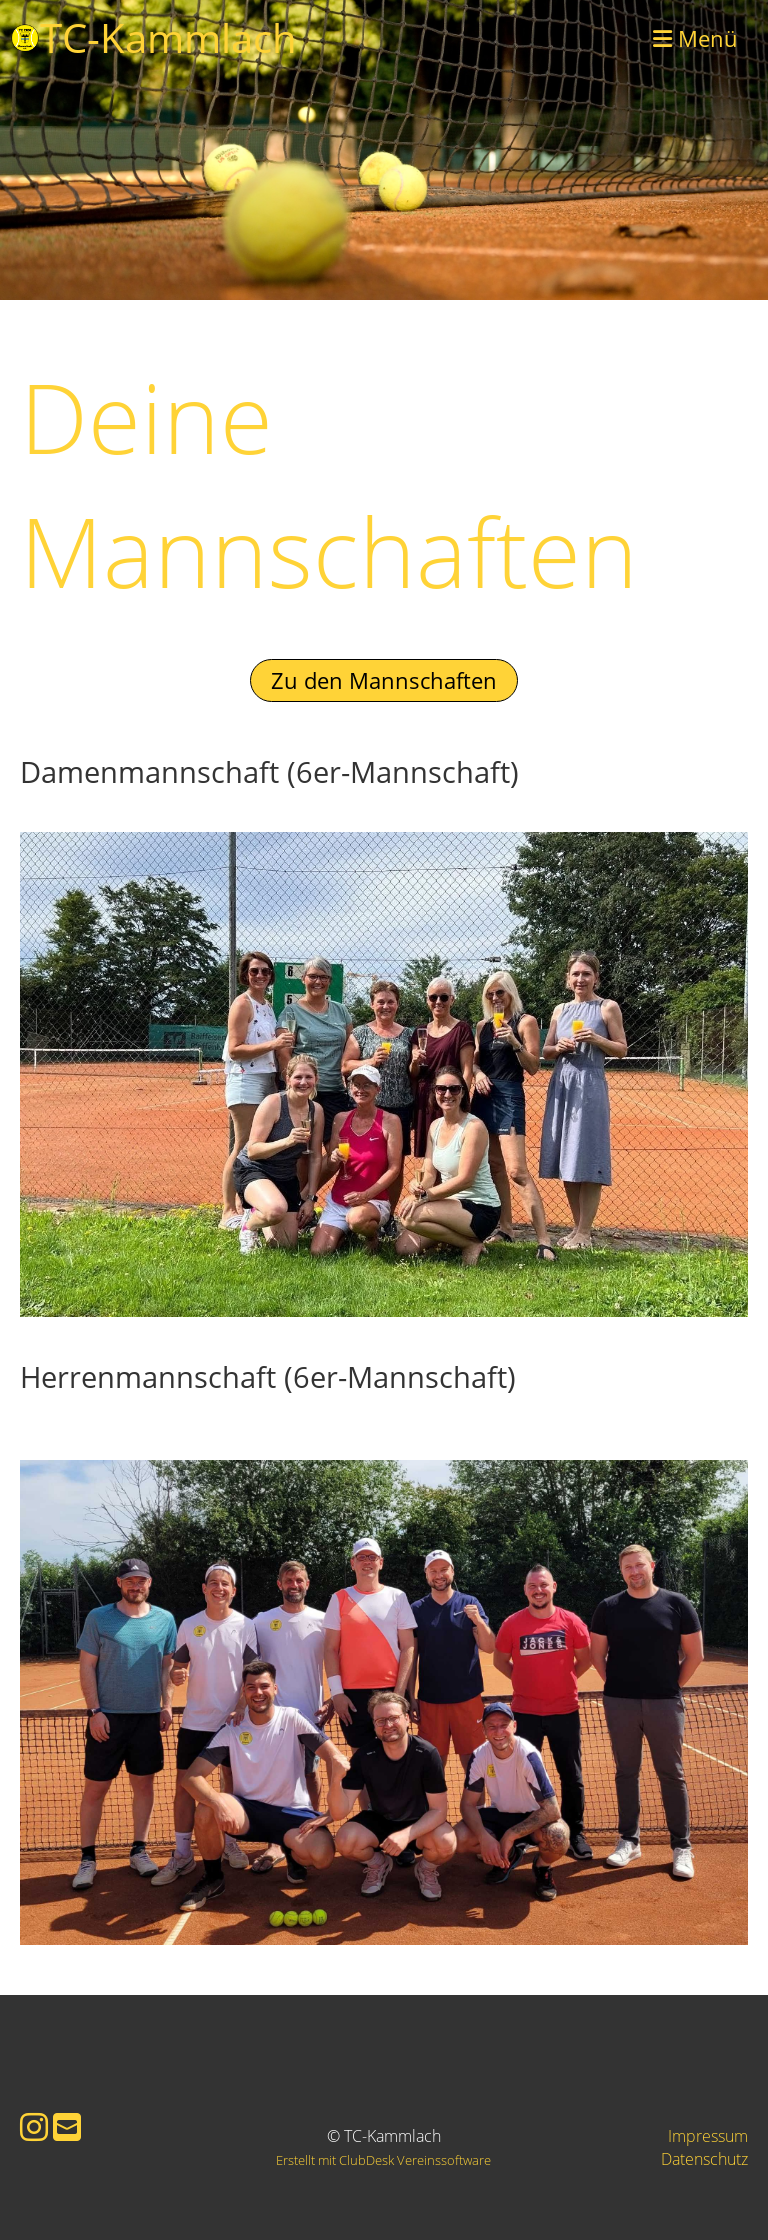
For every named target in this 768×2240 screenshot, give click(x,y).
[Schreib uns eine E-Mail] (67, 2126)
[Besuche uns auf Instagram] (34, 2126)
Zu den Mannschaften (384, 680)
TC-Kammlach (168, 37)
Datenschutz (704, 2159)
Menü (695, 38)
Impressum (708, 2136)
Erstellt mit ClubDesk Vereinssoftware (383, 2160)
